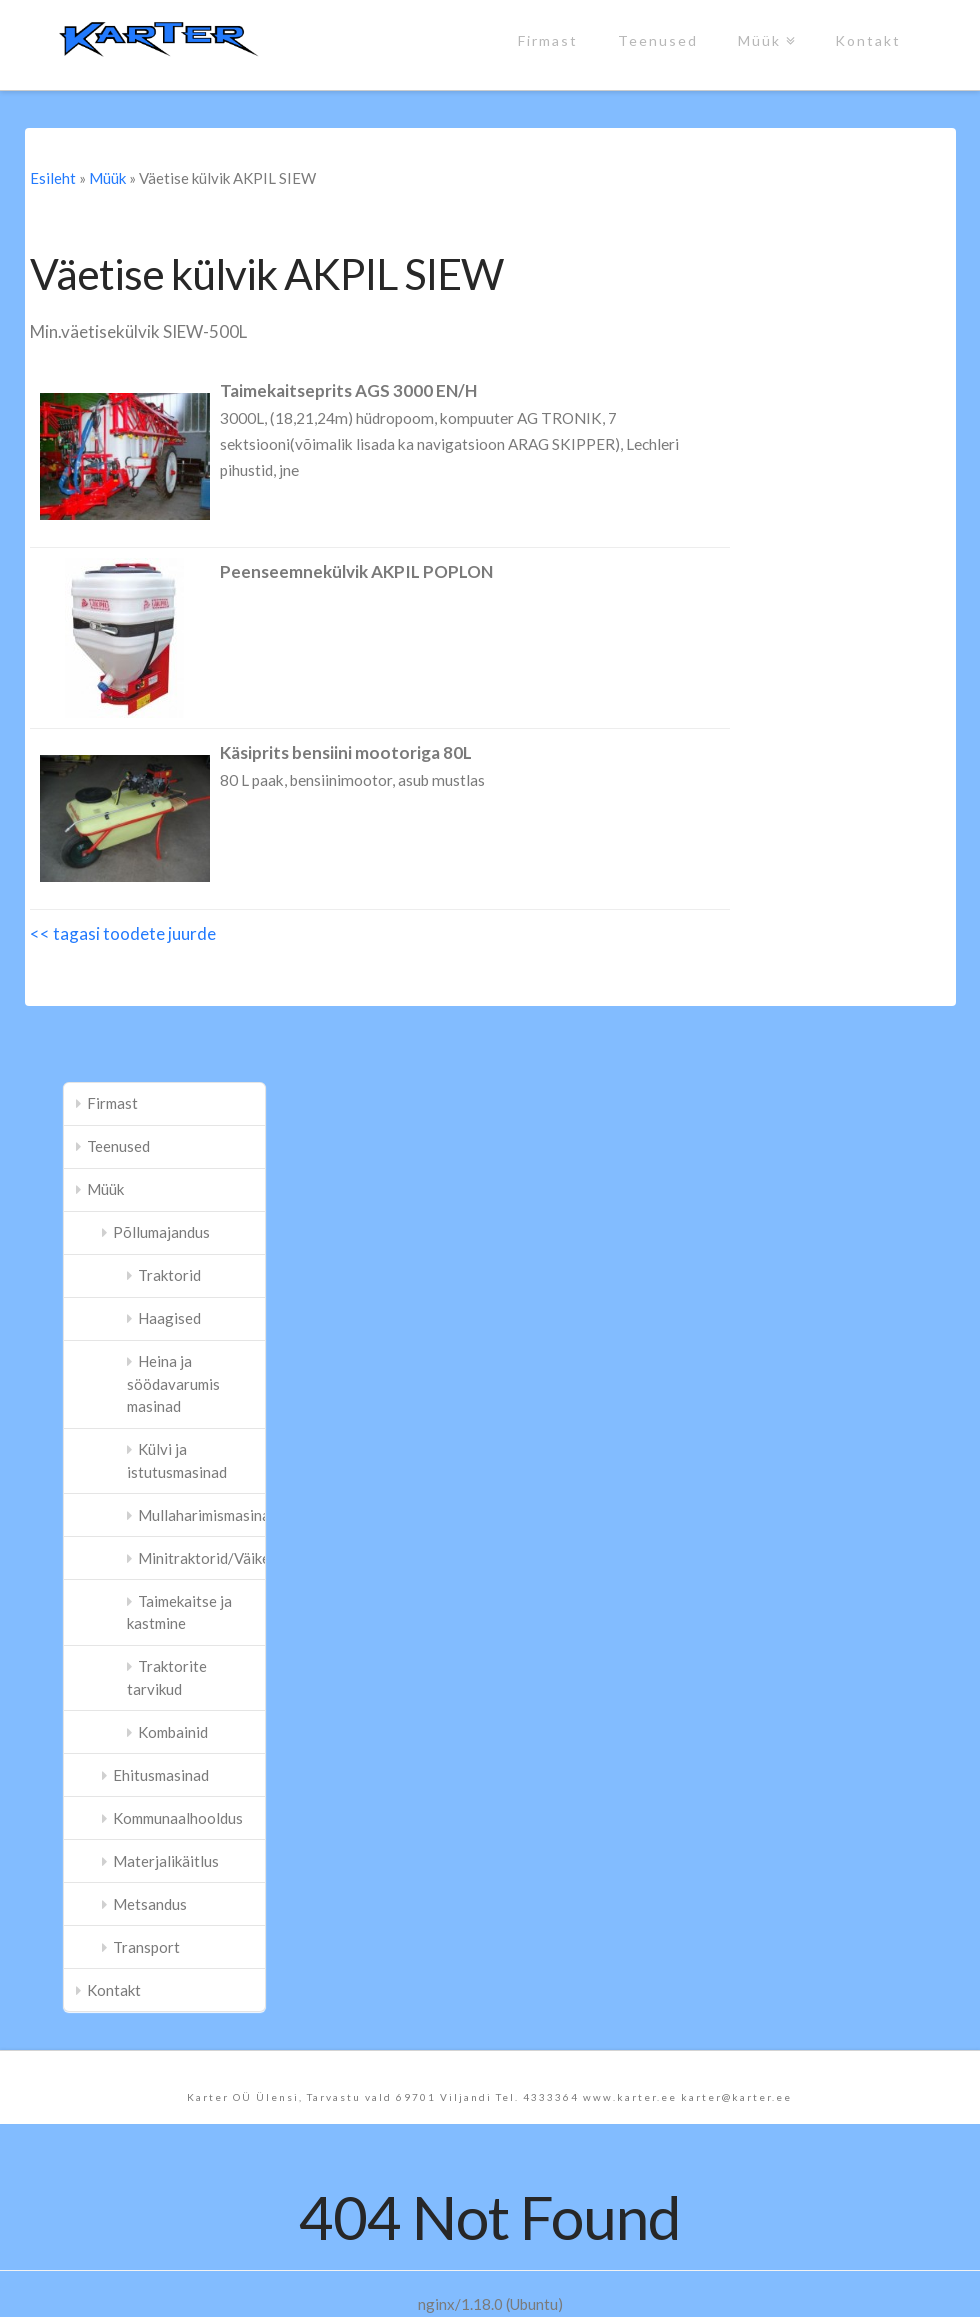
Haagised (169, 1318)
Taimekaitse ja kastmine (179, 1612)
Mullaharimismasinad (201, 1515)
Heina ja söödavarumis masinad (173, 1383)
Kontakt (868, 40)
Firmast (548, 40)
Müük (763, 24)
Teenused (658, 40)
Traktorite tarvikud (167, 1677)
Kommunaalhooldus (178, 1818)
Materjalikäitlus (166, 1861)
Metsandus (150, 1904)
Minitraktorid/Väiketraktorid (201, 1558)
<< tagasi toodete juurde (123, 933)
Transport (146, 1947)
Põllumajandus (161, 1232)
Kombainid (173, 1732)
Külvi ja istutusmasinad (177, 1460)
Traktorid (169, 1275)
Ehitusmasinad (161, 1775)
